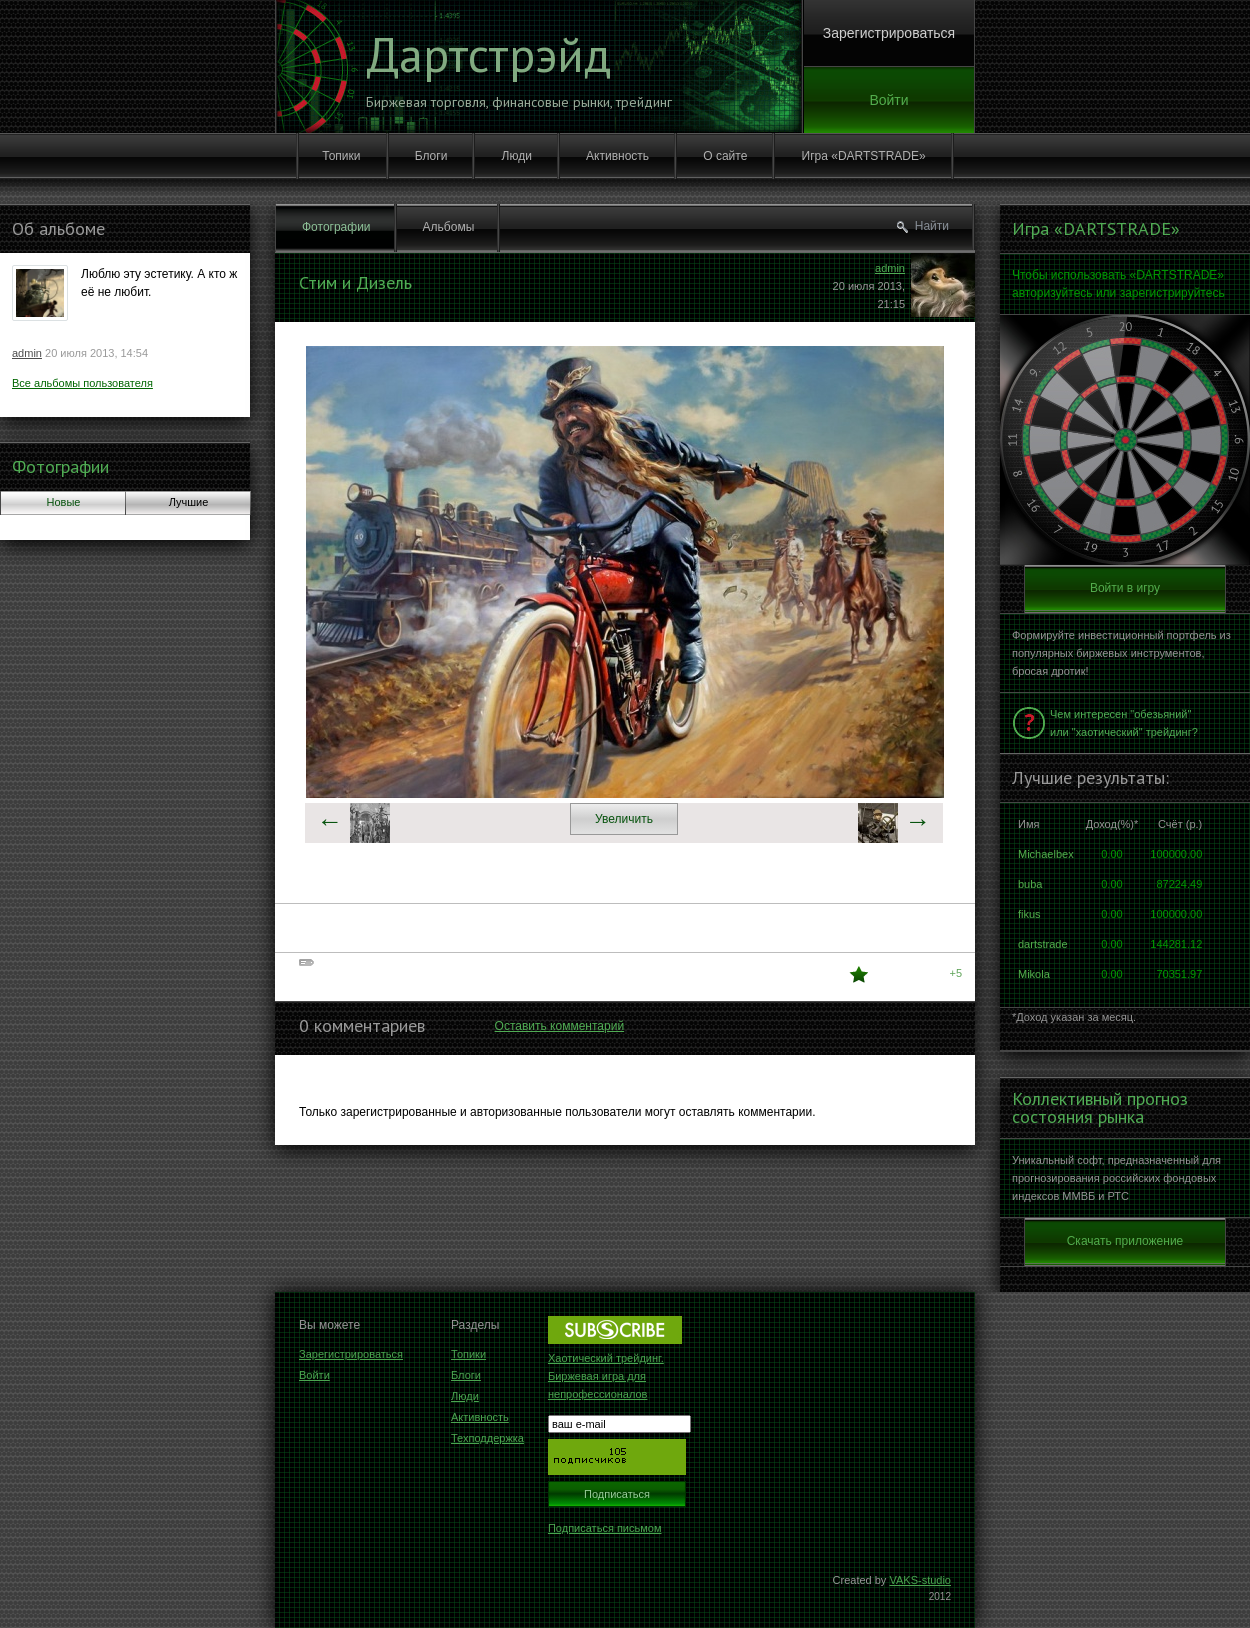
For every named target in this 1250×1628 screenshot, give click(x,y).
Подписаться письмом (605, 1528)
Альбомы (449, 227)
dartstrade (1043, 944)
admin (27, 353)
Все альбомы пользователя (82, 383)
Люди (517, 156)
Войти (888, 100)
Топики (341, 156)
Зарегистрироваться (889, 33)
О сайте (725, 156)
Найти (932, 226)
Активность (617, 156)
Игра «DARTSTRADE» (864, 156)
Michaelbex (1046, 854)
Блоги (431, 156)
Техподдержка (487, 1438)
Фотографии (60, 466)
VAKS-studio (920, 1580)
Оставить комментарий (560, 1026)
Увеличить (624, 819)
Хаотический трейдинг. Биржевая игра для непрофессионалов (606, 1376)
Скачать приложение (1125, 1241)
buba (1030, 884)
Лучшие (189, 502)
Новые (64, 502)
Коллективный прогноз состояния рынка (1100, 1108)
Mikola (1034, 974)
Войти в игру (1125, 588)
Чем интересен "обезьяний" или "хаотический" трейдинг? (1124, 723)
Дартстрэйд (488, 54)
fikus (1029, 914)
